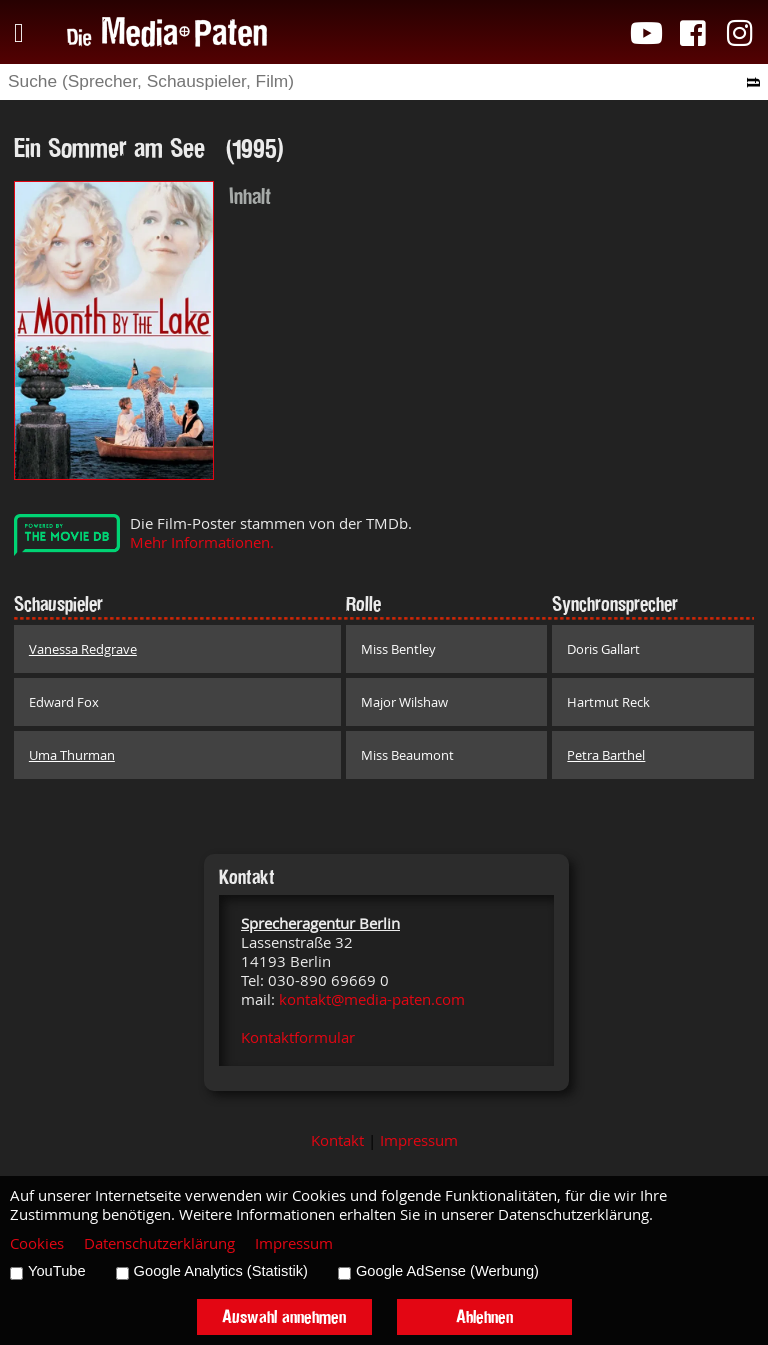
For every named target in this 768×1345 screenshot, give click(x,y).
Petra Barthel (606, 755)
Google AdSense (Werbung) (447, 1271)
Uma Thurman (72, 755)
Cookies (37, 1243)
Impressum (419, 1140)
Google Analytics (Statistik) (221, 1271)
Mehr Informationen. (202, 542)
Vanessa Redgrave (83, 649)
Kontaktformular (298, 1037)
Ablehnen (484, 1316)
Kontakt (337, 1140)
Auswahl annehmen (284, 1316)
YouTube (57, 1271)
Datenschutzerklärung (159, 1243)
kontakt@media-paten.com (372, 999)
